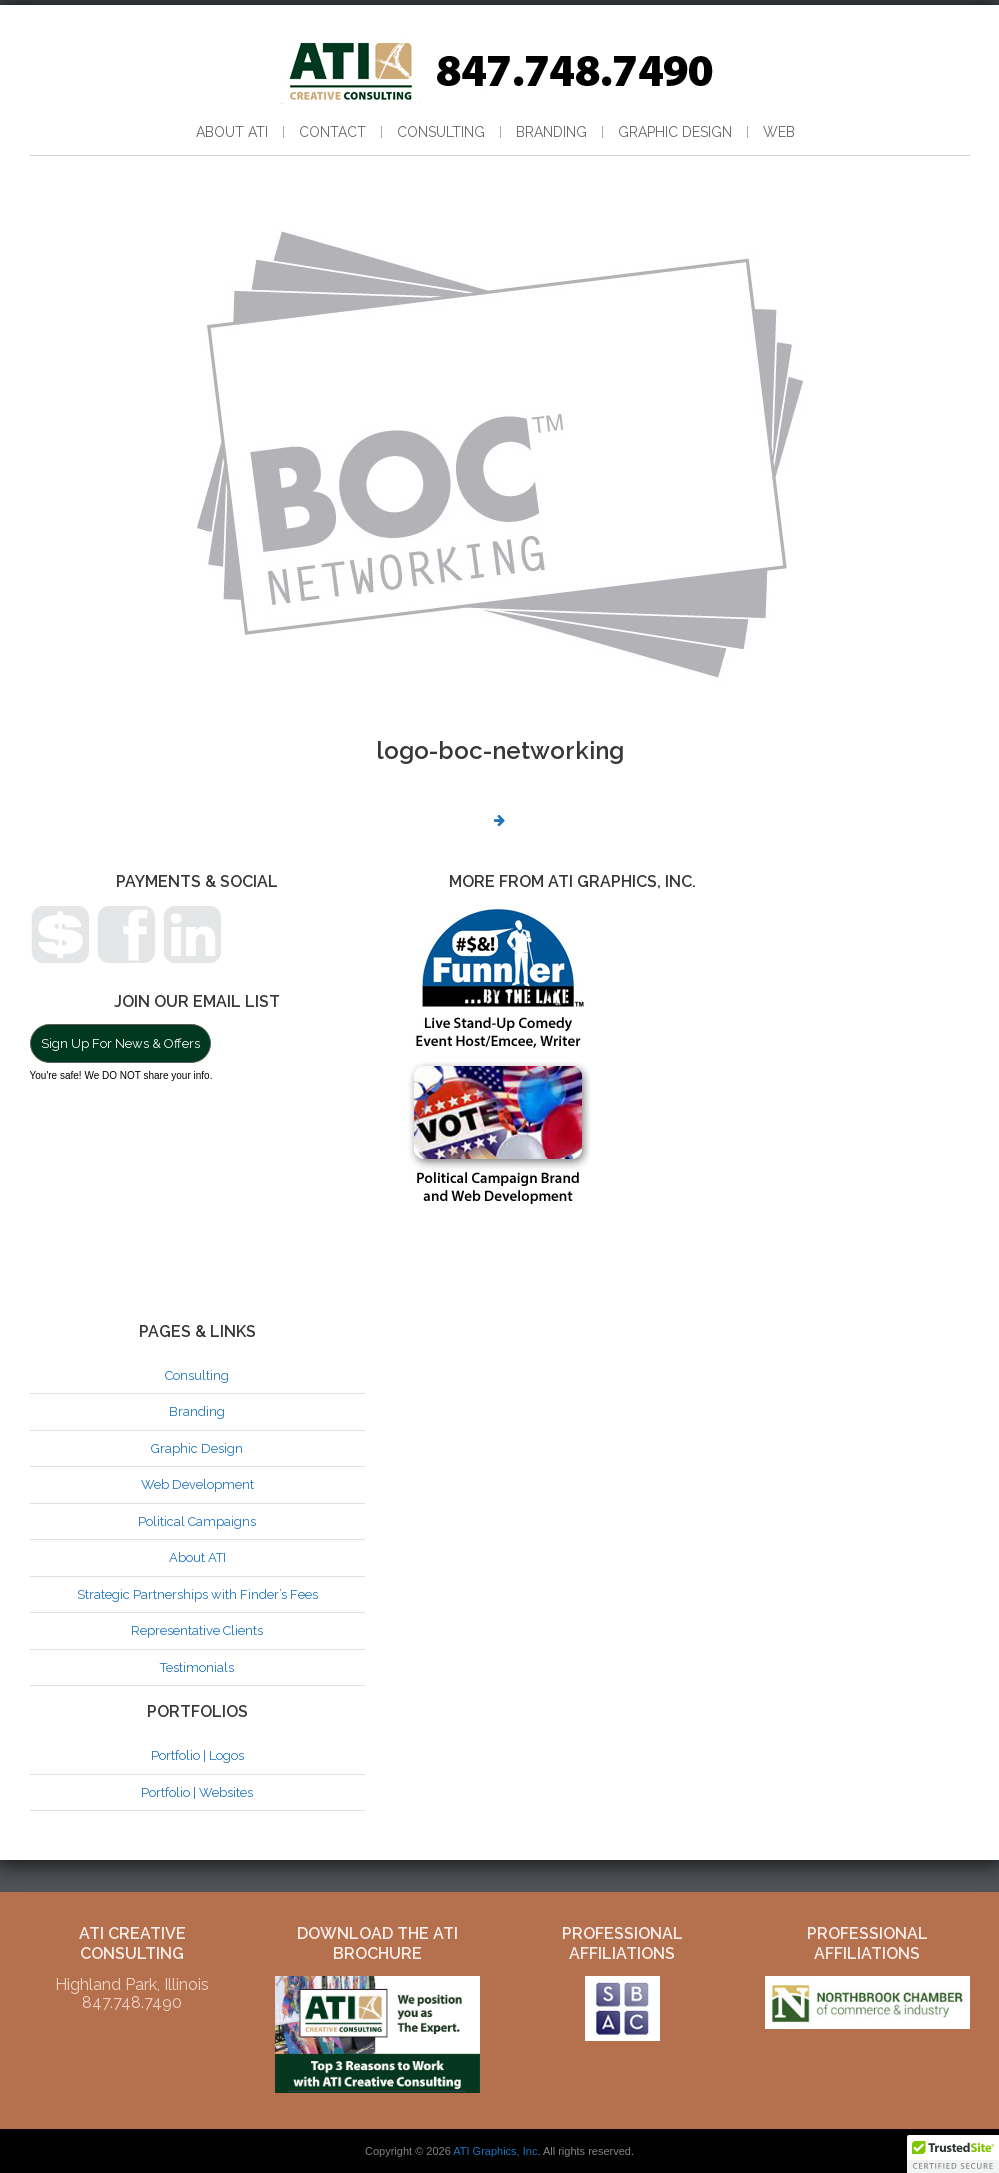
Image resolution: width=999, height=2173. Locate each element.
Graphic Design (675, 132)
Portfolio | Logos (197, 1755)
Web (779, 132)
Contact (332, 132)
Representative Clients (197, 1630)
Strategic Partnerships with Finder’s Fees (197, 1594)
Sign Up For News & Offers (120, 1043)
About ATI (232, 132)
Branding (551, 132)
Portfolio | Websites (197, 1792)
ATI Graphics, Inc (495, 2151)
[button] (953, 2154)
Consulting (441, 132)
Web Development (197, 1484)
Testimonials (197, 1667)
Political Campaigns (197, 1521)
